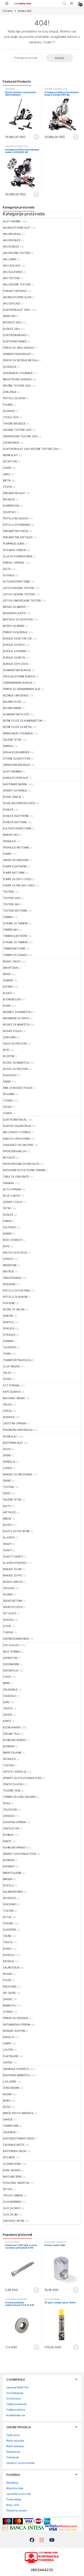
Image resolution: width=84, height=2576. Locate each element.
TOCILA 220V (11, 417)
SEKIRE (7, 1480)
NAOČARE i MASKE (14, 1398)
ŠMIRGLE (8, 745)
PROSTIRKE (10, 1986)
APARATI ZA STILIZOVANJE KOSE (22, 1777)
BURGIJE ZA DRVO (14, 644)
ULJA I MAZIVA (11, 1366)
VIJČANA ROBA (12, 2163)
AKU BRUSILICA (12, 233)
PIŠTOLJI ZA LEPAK (14, 398)
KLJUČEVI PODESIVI (14, 1562)
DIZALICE (8, 1214)
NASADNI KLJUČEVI (14, 613)
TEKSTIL (8, 1708)
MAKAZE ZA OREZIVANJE (17, 1474)
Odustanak (12, 2457)
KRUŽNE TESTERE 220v (56, 89)
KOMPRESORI (11, 505)
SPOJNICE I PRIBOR (14, 550)
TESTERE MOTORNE (15, 910)
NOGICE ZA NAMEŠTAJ (16, 1024)
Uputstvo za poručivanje (20, 2462)
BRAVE (7, 974)
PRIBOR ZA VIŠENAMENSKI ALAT (22, 689)
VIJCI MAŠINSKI (12, 2201)
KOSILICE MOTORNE (15, 822)
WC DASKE (9, 1992)
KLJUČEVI (9, 1537)
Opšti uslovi (13, 2435)
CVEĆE (7, 1676)
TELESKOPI (9, 1347)
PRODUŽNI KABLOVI (15, 1151)
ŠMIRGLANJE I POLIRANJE (18, 733)
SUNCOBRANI (11, 2087)
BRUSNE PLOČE (12, 701)
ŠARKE (7, 1081)
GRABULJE (9, 1461)
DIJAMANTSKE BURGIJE (17, 670)
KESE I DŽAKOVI (12, 1239)
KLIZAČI (7, 993)
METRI (6, 480)
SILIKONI (8, 1315)
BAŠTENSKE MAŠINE (15, 784)
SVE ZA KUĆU (11, 1645)
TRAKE (7, 1353)
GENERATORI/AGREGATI (17, 353)
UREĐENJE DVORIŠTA (16, 2068)
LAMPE (7, 2043)
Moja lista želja (14, 2488)
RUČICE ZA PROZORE (15, 1068)
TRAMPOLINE (11, 2125)
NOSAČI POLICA (12, 1031)
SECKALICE (9, 1758)
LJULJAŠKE (9, 2081)
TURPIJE (8, 1632)
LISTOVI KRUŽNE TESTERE (18, 587)
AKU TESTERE (11, 278)
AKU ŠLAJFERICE (13, 271)
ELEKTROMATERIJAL (15, 1119)
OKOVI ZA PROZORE (15, 1043)
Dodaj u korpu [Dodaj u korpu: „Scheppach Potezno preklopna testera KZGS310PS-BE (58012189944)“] (76, 137)
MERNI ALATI (10, 455)
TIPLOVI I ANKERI (13, 2195)
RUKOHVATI (10, 1075)
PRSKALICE (9, 841)
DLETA (7, 568)
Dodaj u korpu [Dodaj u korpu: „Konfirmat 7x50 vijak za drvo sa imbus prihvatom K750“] (36, 2290)
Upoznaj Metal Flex (17, 2387)
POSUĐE (8, 1923)
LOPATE (7, 1468)
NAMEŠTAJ (9, 2005)
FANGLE (7, 1220)
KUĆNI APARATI (12, 1727)
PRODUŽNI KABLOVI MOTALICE (21, 1163)
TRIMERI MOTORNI (14, 948)
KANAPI (7, 1233)
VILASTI (7, 1550)
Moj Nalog (12, 2482)
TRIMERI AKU (10, 929)
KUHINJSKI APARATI (14, 1740)
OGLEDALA (9, 1695)
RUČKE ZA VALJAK (14, 1309)
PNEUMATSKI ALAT (14, 493)
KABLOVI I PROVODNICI (16, 1138)
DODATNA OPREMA (14, 1822)
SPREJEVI (8, 1328)
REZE (6, 1049)
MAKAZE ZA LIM (12, 1569)
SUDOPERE (9, 1929)
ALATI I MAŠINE (11, 221)
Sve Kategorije (15, 2392)
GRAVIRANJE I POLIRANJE (18, 373)
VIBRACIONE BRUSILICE (16, 764)
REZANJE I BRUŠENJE (15, 695)
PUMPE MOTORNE (14, 872)
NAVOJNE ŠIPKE (12, 2176)
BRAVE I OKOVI (11, 961)
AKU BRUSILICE (12, 240)
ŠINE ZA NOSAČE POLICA (17, 1087)
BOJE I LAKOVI (11, 1195)
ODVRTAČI (9, 512)
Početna (7, 10)
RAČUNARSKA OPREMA (17, 2024)
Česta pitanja (13, 2499)
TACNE (7, 1935)
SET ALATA (9, 1613)
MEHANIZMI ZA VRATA (16, 1018)
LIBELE (6, 474)
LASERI (7, 467)
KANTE (7, 1720)
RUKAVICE (9, 1417)
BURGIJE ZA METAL (14, 657)
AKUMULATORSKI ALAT (16, 227)
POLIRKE (8, 404)
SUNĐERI (8, 1341)
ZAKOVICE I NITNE (13, 2220)
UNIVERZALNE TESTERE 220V (20, 436)
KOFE (6, 1246)
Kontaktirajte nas (15, 2415)
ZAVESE (7, 1714)
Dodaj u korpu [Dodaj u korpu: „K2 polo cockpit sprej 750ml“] (76, 2347)
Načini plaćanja (15, 2446)
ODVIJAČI (8, 1588)
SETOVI (7, 2189)
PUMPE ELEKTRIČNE (15, 866)
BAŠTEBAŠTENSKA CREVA (18, 2138)
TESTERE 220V (12, 898)
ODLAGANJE (10, 1689)
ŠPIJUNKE (9, 1094)
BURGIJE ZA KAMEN (14, 651)
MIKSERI (7, 1879)
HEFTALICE (9, 1512)
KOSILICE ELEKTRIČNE (16, 815)
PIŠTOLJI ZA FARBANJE (16, 524)
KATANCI (8, 986)
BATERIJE (8, 1961)
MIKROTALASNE (12, 1752)
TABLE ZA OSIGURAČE (16, 1176)
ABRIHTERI (9, 316)
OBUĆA (7, 1404)
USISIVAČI (10, 89)
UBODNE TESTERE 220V (17, 429)
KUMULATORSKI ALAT (16, 777)
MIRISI (6, 1683)
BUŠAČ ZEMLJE (12, 796)
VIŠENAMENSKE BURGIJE (17, 682)
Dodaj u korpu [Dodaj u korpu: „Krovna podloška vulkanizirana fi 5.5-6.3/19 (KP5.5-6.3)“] (36, 2347)
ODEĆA (7, 1410)
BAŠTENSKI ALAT (13, 1442)
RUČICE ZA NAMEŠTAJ (16, 1062)
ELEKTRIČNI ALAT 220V (16, 309)
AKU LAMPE (10, 259)
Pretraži (59, 57)
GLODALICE (9, 366)
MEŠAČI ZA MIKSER (14, 606)
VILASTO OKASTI (13, 1556)
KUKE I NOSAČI (11, 2170)
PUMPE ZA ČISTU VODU (17, 879)
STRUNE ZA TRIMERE (15, 923)
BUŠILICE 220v (11, 328)
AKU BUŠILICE (11, 246)
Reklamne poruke (16, 2510)
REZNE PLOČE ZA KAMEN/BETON (22, 720)
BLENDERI (8, 1746)
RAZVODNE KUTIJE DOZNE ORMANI (24, 1170)
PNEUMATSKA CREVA (15, 531)
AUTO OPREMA (12, 1189)
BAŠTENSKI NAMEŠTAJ (16, 2075)
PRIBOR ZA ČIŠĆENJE (15, 2018)
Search (64, 3)
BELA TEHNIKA (11, 1651)
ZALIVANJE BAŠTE (13, 2144)
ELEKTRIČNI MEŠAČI (14, 335)
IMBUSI (7, 1518)
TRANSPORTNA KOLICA (17, 1360)
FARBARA (8, 1183)
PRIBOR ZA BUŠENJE (15, 632)
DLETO (7, 1506)
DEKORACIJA (10, 1670)
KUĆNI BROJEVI (12, 999)
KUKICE (7, 1948)
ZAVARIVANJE (11, 442)
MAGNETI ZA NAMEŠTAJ (17, 1011)
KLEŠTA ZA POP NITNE (16, 1531)
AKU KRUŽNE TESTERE (16, 252)
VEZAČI (7, 1106)
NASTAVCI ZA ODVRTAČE (18, 619)
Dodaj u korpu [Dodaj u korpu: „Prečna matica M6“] (76, 2290)
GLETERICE (9, 1227)
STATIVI (7, 486)
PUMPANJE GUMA (13, 543)
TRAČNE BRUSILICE (14, 423)
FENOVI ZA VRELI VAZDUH (18, 347)
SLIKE (6, 1702)
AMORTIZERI (10, 967)
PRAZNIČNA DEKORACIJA (18, 1429)
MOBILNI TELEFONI (14, 2030)
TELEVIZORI (10, 1809)
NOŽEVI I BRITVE (13, 1581)
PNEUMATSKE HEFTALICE (18, 537)
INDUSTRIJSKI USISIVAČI (17, 379)
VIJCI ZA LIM (10, 2214)
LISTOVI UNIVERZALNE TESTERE (22, 600)
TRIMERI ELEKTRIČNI (15, 935)
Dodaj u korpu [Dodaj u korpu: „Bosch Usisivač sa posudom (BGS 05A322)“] (36, 137)
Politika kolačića (15, 2409)
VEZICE (7, 1378)
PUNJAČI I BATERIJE (14, 290)
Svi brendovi (13, 2398)
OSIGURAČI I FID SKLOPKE (18, 1144)
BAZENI (7, 2094)
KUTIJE (7, 1917)
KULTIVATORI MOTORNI (17, 828)
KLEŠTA (7, 1524)
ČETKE (7, 1208)
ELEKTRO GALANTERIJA (17, 1125)
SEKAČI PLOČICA (13, 1607)
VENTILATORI (11, 1828)
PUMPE (7, 853)
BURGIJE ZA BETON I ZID (17, 638)
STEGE (7, 1626)
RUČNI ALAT (10, 1436)
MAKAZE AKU (11, 834)
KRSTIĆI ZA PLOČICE (15, 1252)
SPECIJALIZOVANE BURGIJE (19, 676)
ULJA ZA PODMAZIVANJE (17, 556)
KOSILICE (8, 809)
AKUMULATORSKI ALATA (17, 297)
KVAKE (7, 1005)
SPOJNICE (9, 2157)
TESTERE (8, 891)
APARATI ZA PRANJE (15, 790)
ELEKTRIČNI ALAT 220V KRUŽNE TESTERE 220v (31, 448)
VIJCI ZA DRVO (12, 2208)
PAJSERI (8, 1594)
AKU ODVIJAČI (11, 265)
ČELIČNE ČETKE (12, 739)
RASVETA (8, 2037)
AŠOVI (6, 1449)
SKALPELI (8, 1619)
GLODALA (8, 575)
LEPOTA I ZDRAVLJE (15, 1771)
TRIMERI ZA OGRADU (15, 954)
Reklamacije (13, 2451)
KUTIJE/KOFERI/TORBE (16, 581)
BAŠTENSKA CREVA (14, 2151)
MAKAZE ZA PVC (13, 1575)
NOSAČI (7, 1973)
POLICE (7, 1980)
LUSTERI (8, 2049)
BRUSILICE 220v (12, 322)
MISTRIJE (8, 1271)
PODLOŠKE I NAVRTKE (16, 2182)
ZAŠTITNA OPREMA (14, 1423)
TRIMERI (8, 917)
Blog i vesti (12, 2504)
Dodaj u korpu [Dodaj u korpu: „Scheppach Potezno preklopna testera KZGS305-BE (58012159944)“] (36, 194)
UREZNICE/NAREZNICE (16, 1638)
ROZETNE (9, 1056)
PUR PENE (9, 1303)
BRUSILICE (9, 499)
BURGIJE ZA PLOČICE (15, 663)
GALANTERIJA (11, 1967)
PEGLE (6, 1803)
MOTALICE (9, 1157)
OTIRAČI (8, 2011)
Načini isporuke (15, 2440)
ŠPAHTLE (8, 1322)
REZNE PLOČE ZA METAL (17, 726)
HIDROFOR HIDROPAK (16, 860)
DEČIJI (6, 2106)
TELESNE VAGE (12, 1790)
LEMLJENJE (10, 391)
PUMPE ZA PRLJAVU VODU (19, 885)
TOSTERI (8, 1765)
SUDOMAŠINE (11, 1664)
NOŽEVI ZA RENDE (14, 625)
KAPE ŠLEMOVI (11, 1391)
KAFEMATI (9, 1866)
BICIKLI (7, 2100)
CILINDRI (8, 980)
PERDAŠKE (9, 1284)
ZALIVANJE (9, 2132)
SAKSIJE (8, 2119)
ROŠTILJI (8, 1885)
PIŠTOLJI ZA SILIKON (15, 1296)
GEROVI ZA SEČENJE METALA (20, 360)
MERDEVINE (10, 1265)
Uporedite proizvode (18, 2493)
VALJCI (7, 1372)
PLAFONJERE (10, 2056)
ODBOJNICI (9, 1037)
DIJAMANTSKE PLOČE (16, 714)
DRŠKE (7, 1455)
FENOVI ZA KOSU (13, 1784)
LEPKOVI (8, 1258)
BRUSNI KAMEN (12, 708)
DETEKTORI (10, 461)
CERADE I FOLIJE (12, 1201)
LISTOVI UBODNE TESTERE (19, 594)
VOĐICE (7, 1113)
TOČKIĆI (8, 1100)
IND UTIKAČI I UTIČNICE (17, 1132)
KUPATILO (9, 1954)
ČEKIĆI (7, 1493)
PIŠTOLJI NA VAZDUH (15, 518)
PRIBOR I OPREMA (13, 562)
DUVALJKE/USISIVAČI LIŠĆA (19, 803)
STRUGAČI (9, 1334)
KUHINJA (8, 1834)
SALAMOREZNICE (13, 1891)
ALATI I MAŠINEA (12, 771)
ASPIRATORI (10, 1657)
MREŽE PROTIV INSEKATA (18, 2113)
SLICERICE (9, 410)
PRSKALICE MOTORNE (16, 847)
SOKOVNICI (10, 1904)
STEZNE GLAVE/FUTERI (16, 758)
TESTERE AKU (11, 904)
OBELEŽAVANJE (12, 1277)
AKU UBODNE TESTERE (17, 284)
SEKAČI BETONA (12, 1600)
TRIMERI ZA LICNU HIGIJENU (19, 1796)
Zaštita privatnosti (16, 2404)
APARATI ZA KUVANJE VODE (19, 1853)
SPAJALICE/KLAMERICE (16, 752)
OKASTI (7, 1543)
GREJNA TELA (11, 1733)
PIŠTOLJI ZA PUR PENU (16, 1290)
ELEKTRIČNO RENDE (15, 341)
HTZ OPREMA (11, 1385)
